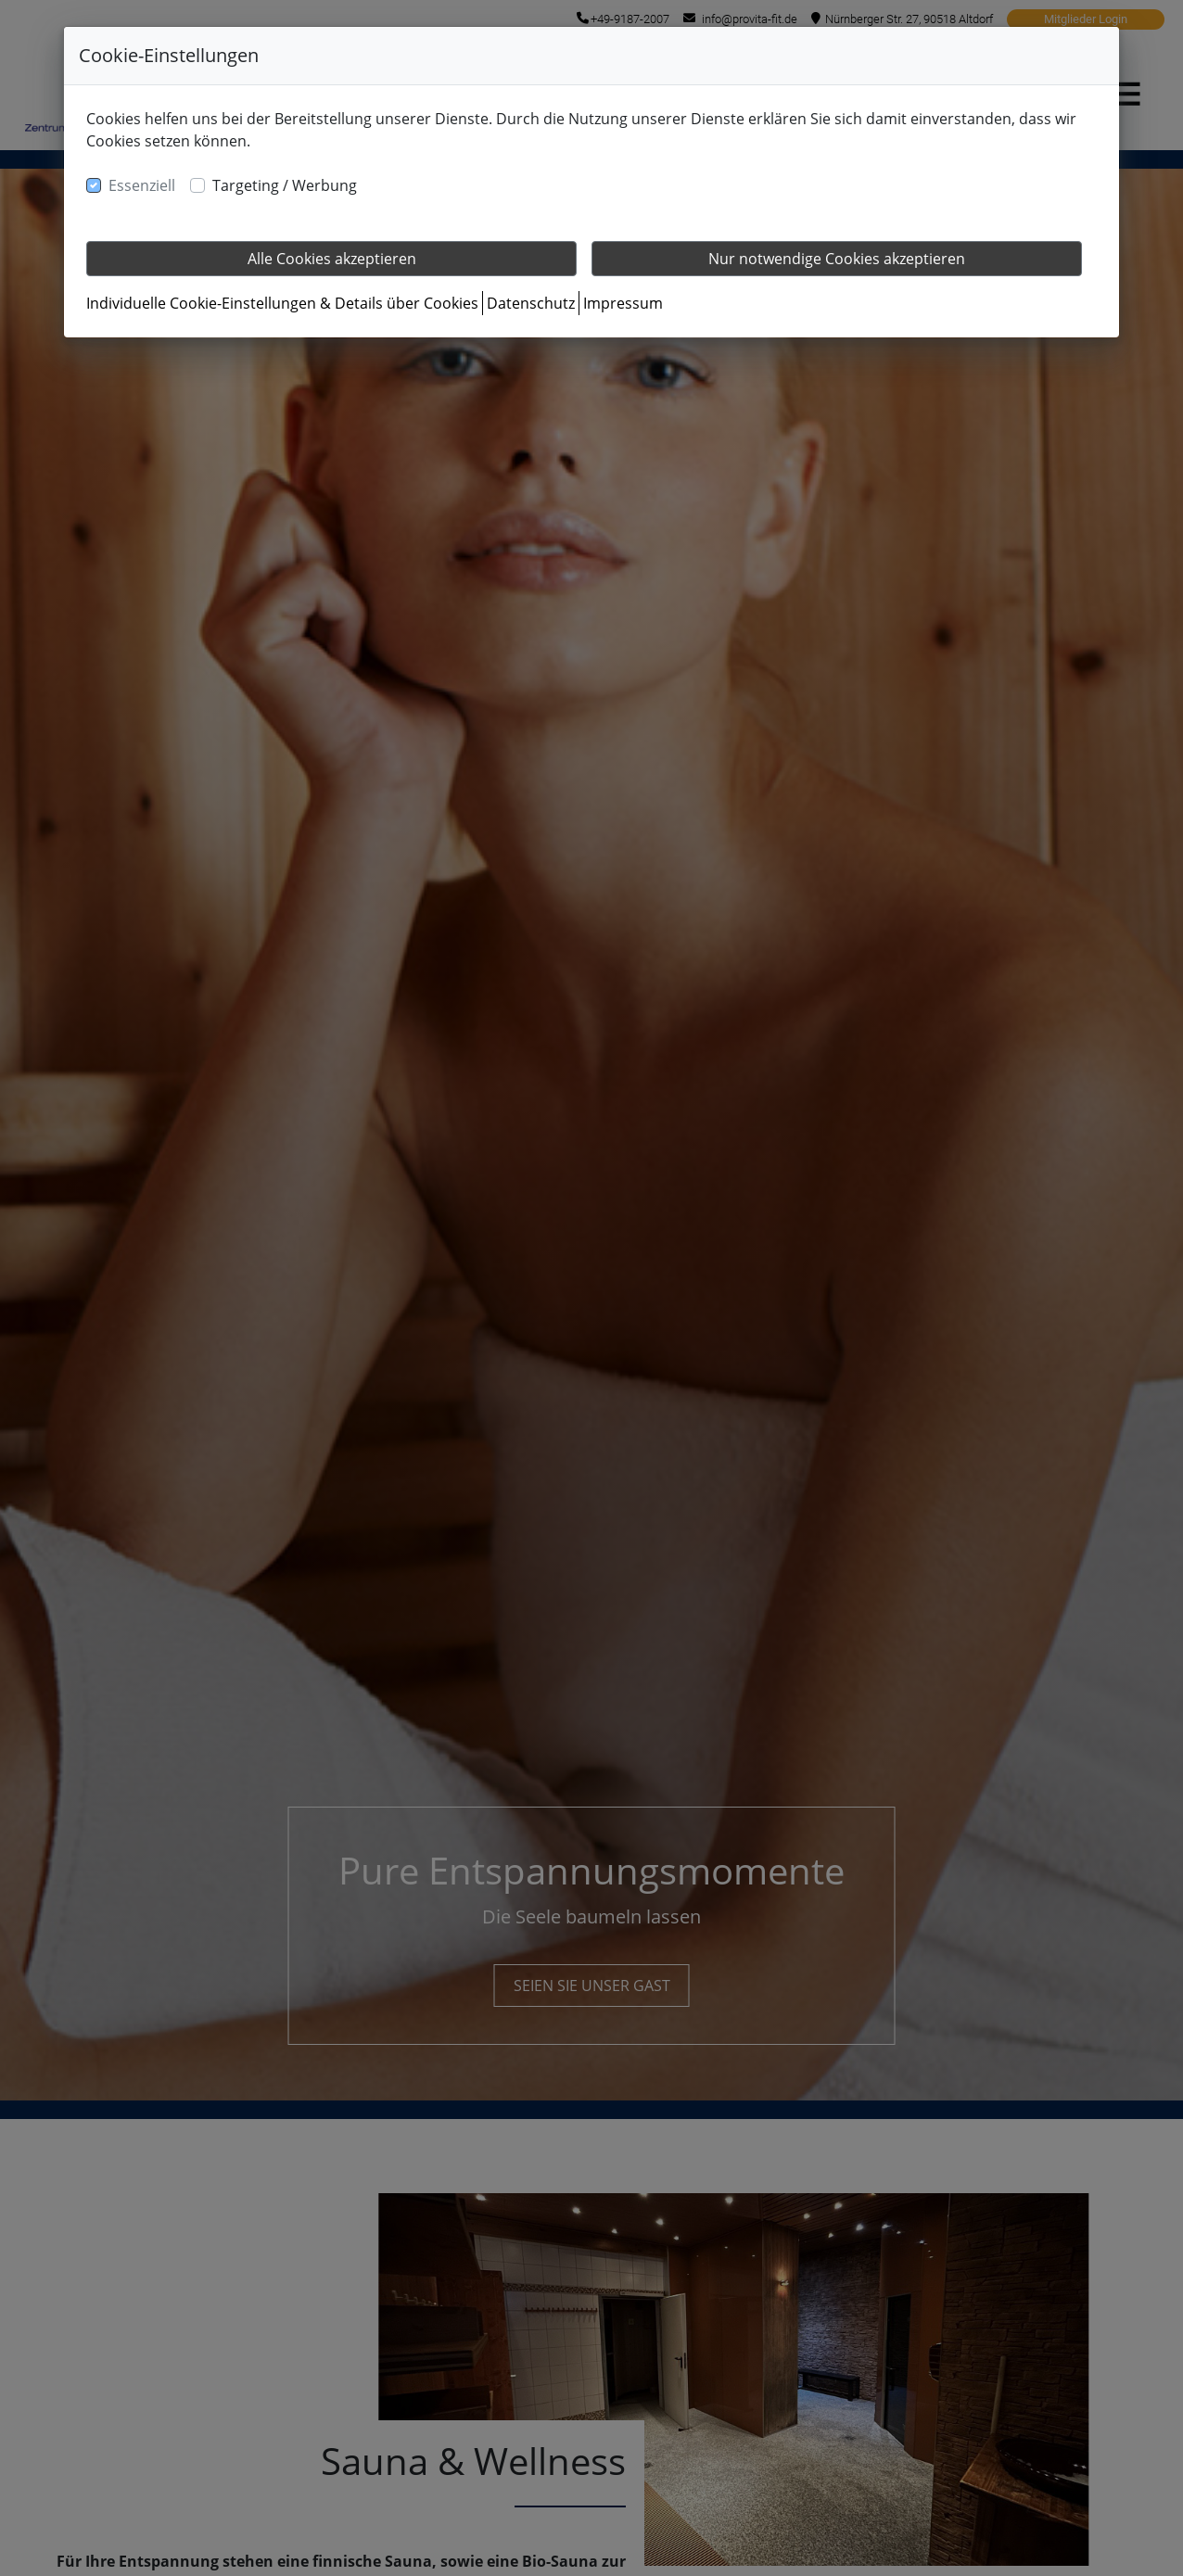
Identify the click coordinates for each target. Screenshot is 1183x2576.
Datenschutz (531, 303)
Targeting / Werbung (284, 185)
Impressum (623, 303)
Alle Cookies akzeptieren (332, 258)
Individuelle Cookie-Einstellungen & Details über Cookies (282, 303)
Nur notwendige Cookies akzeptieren (836, 258)
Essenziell (141, 185)
